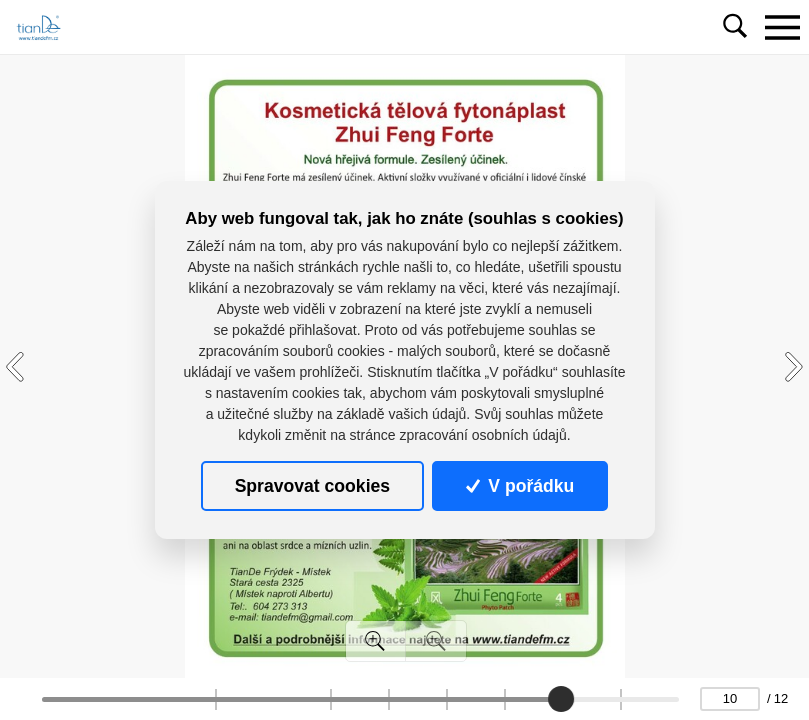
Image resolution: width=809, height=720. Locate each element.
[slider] (561, 699)
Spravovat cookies (312, 486)
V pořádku (520, 486)
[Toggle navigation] (782, 27)
